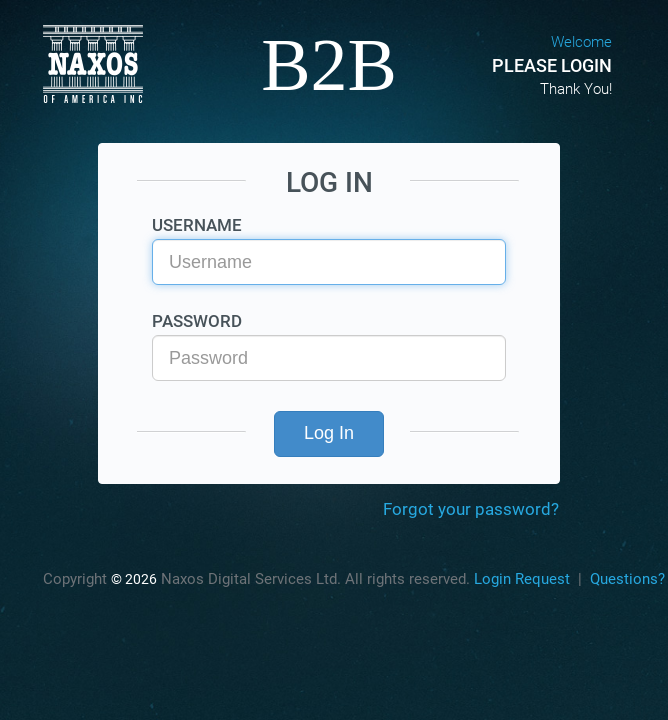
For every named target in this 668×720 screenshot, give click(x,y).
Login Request (522, 579)
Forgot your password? (471, 509)
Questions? (627, 579)
